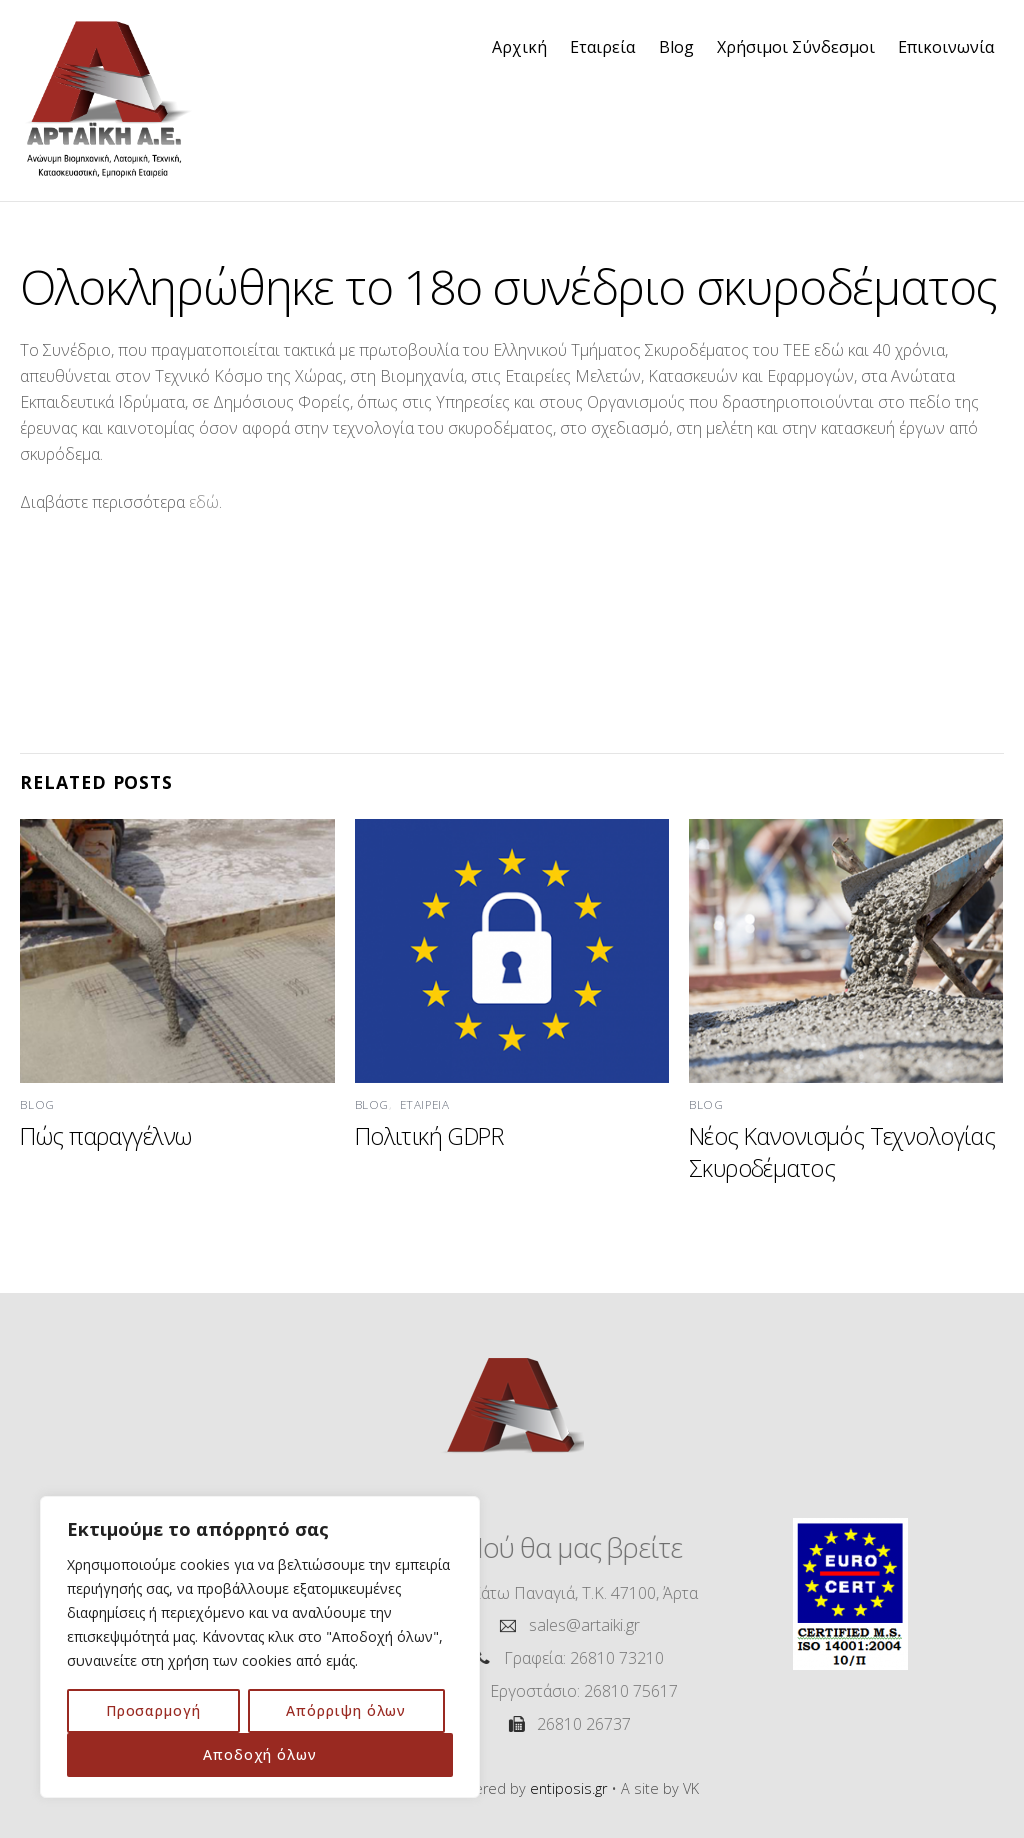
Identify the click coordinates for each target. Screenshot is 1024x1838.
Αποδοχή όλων (260, 1754)
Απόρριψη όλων (346, 1710)
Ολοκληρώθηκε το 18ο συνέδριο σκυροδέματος (508, 286)
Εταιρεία (602, 47)
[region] (260, 1647)
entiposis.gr (568, 1788)
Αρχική (519, 47)
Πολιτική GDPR (429, 1136)
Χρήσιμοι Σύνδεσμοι (796, 47)
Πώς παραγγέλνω (105, 1136)
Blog (676, 47)
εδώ (204, 502)
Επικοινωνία (946, 47)
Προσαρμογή (153, 1710)
